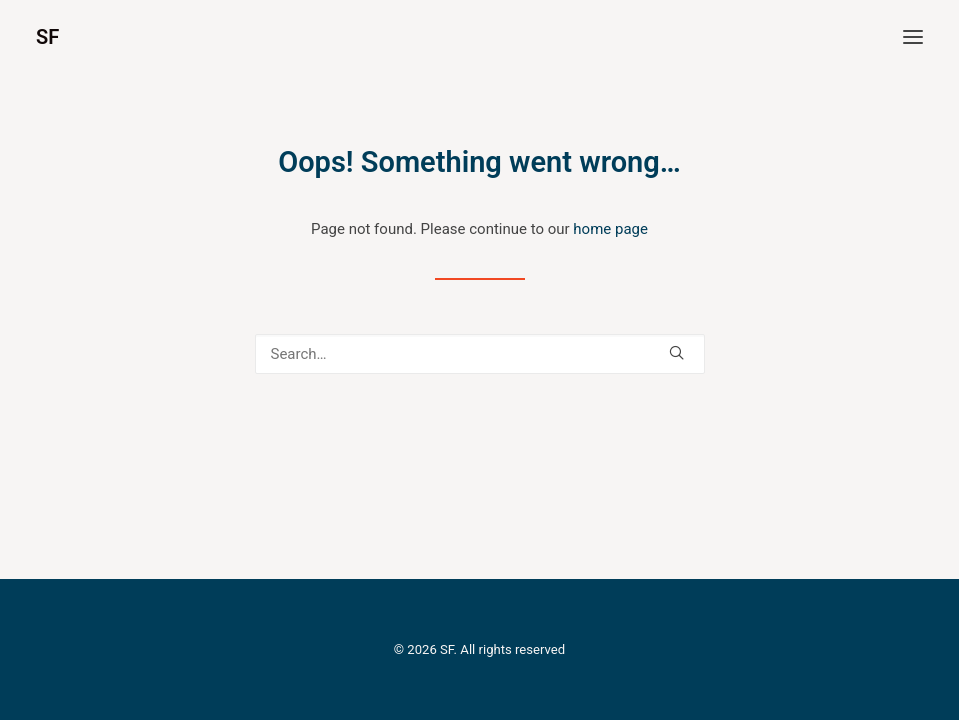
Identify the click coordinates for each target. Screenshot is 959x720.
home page (610, 229)
